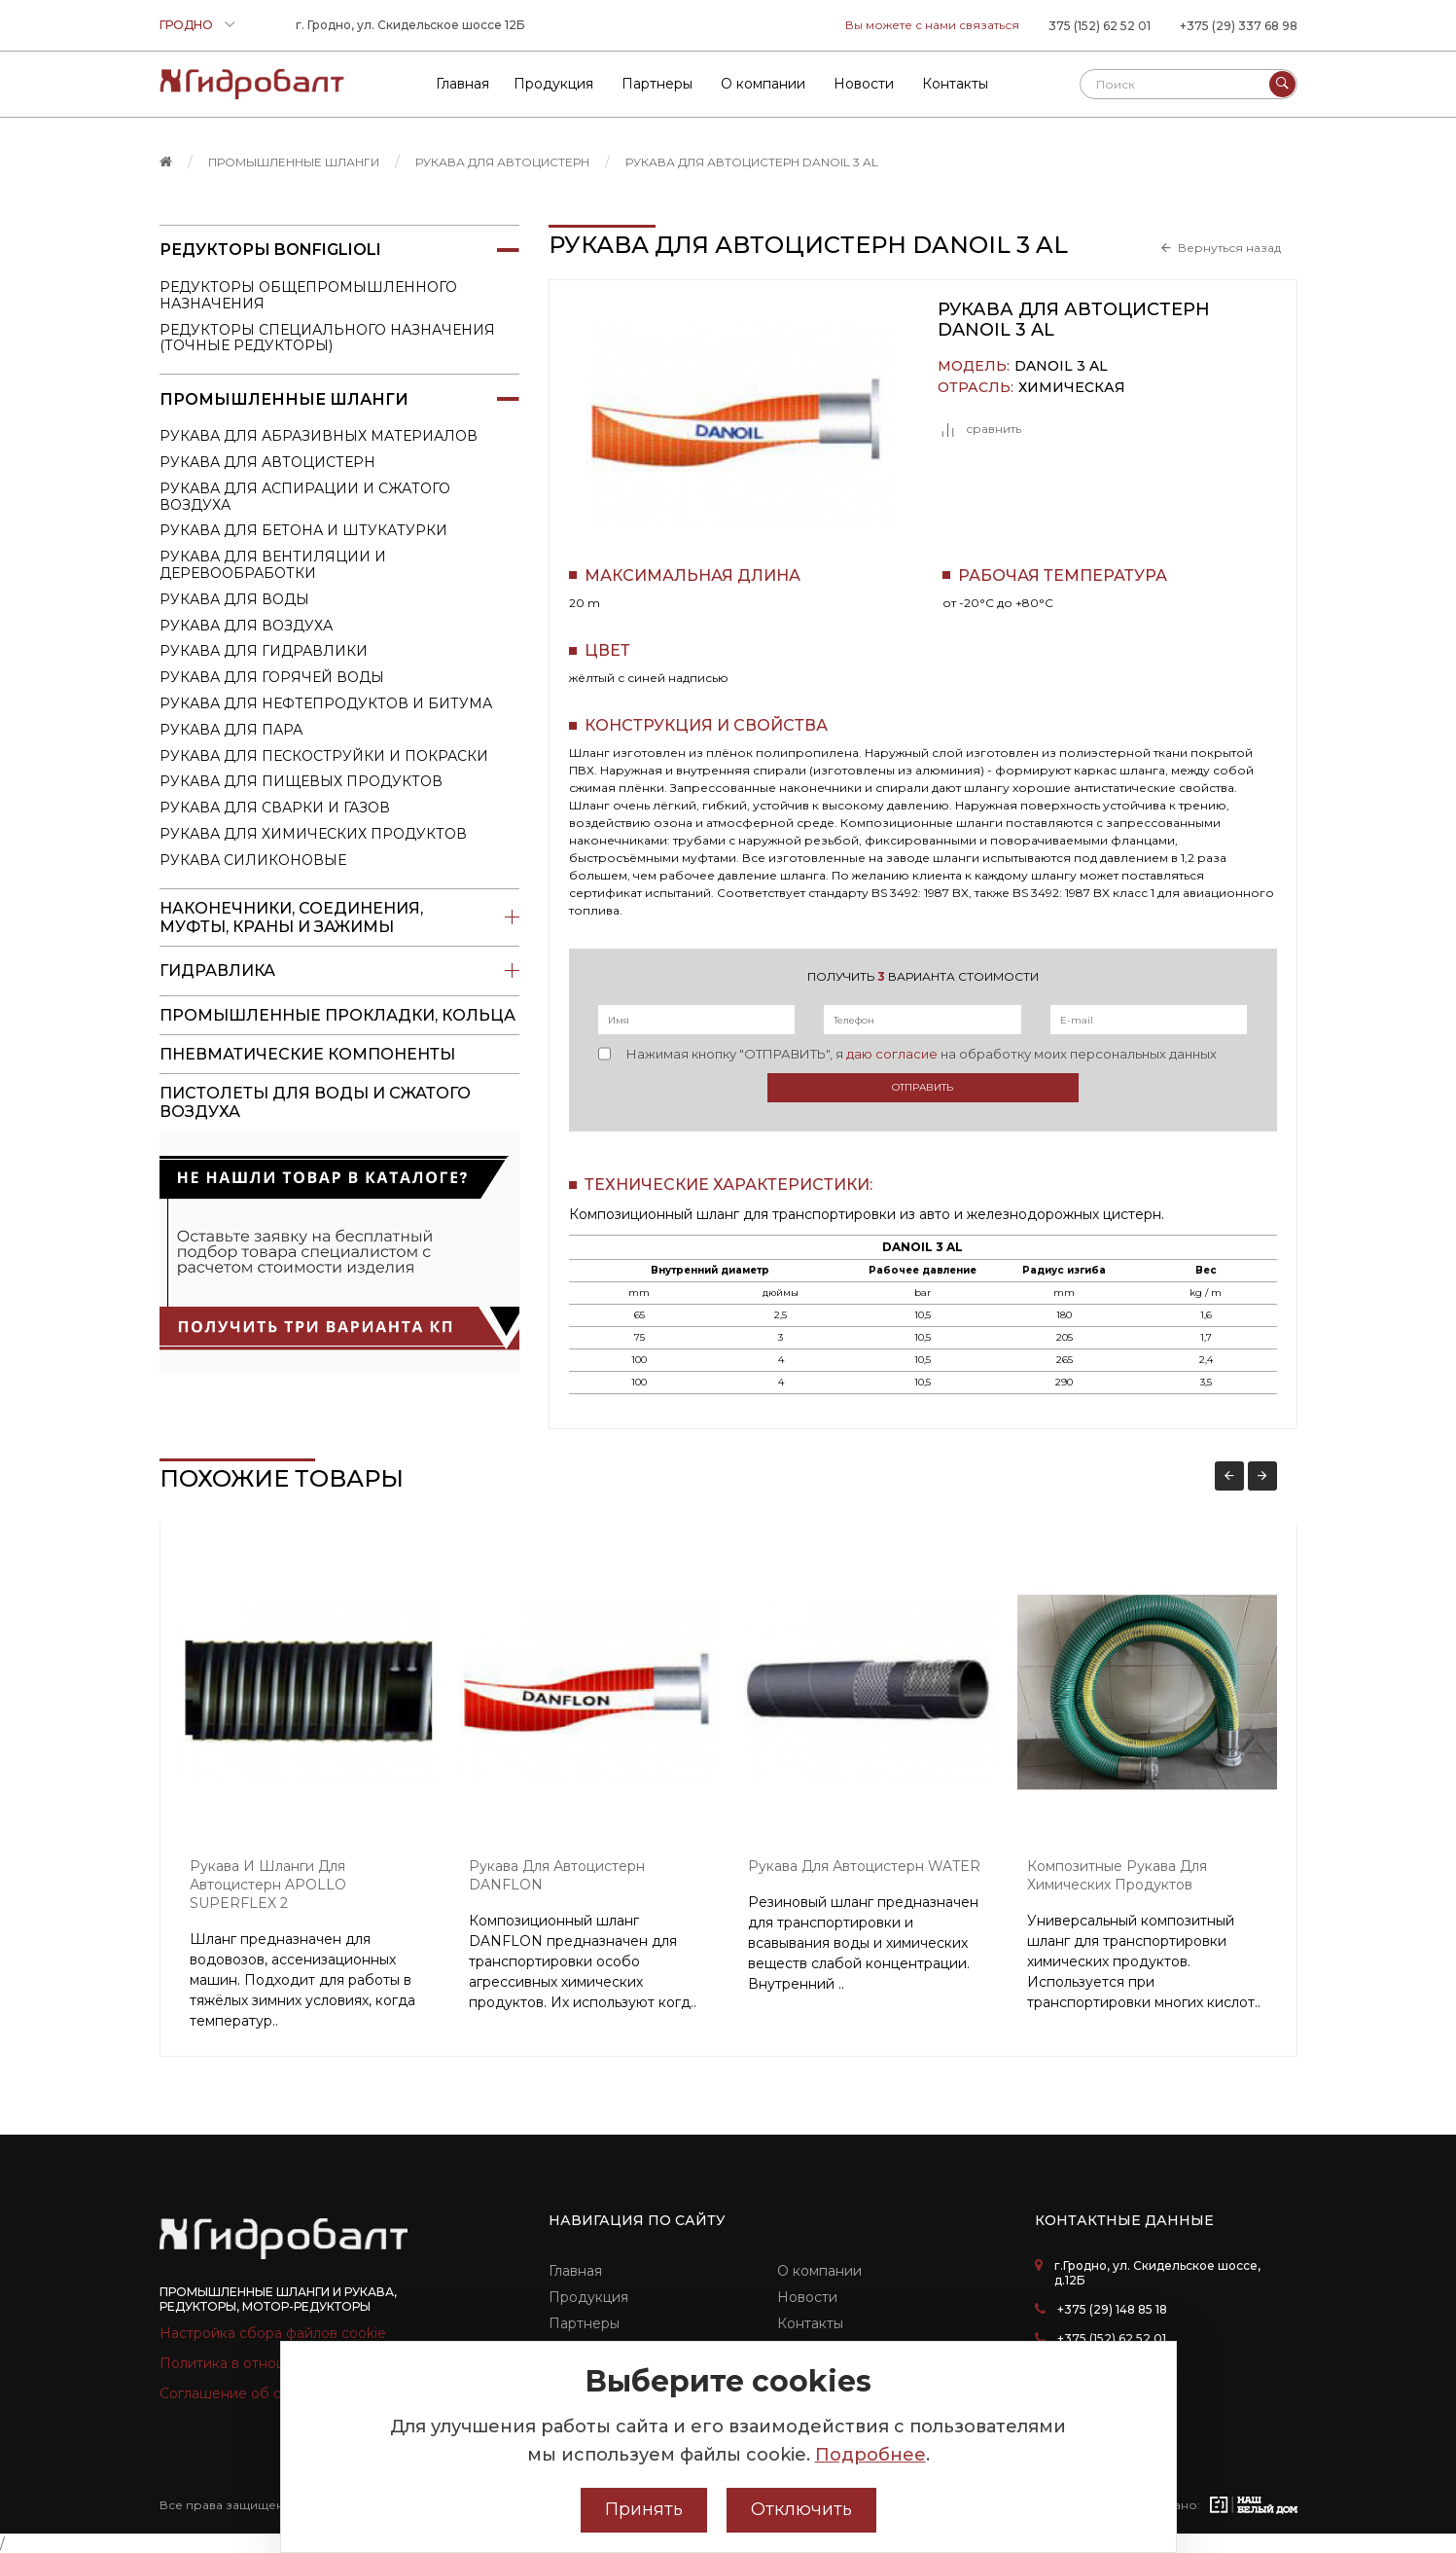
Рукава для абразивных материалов (319, 436)
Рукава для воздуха (246, 625)
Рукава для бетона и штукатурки (303, 530)
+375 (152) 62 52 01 (1111, 2338)
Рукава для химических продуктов (313, 834)
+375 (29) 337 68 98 (1238, 25)
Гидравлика (339, 971)
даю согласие (892, 1053)
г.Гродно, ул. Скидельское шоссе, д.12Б (1157, 2272)
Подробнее (870, 2454)
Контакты (810, 2323)
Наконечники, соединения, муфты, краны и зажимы (339, 917)
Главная (575, 2271)
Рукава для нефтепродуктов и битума (326, 703)
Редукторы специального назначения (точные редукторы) (327, 338)
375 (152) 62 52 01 (1099, 25)
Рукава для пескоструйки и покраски (324, 756)
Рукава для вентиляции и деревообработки (273, 565)
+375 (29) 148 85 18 (1112, 2309)
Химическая (1071, 387)
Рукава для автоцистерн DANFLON (557, 1875)
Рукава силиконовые (253, 860)
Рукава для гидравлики (264, 651)
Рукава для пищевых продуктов (301, 781)
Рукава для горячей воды (272, 677)
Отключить (801, 2509)
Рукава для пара (231, 729)
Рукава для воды (234, 599)
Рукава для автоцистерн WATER (864, 1866)
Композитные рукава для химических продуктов (1117, 1875)
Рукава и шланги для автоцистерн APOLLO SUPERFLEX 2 (268, 1884)
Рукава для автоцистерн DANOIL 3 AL (751, 162)
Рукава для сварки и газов (275, 807)
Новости (807, 2297)
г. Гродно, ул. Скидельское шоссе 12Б (410, 25)
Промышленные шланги (293, 162)
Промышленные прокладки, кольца (337, 1015)
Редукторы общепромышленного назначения (308, 295)
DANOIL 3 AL (1061, 366)
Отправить (922, 1087)
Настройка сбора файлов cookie (273, 2333)
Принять (644, 2509)
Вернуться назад (1229, 248)
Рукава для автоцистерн (502, 162)
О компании (819, 2271)
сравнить (979, 430)
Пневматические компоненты (307, 1054)
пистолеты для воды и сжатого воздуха (315, 1102)
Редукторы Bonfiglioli (339, 250)
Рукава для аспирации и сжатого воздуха (305, 497)
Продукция (588, 2297)
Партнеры (584, 2323)
